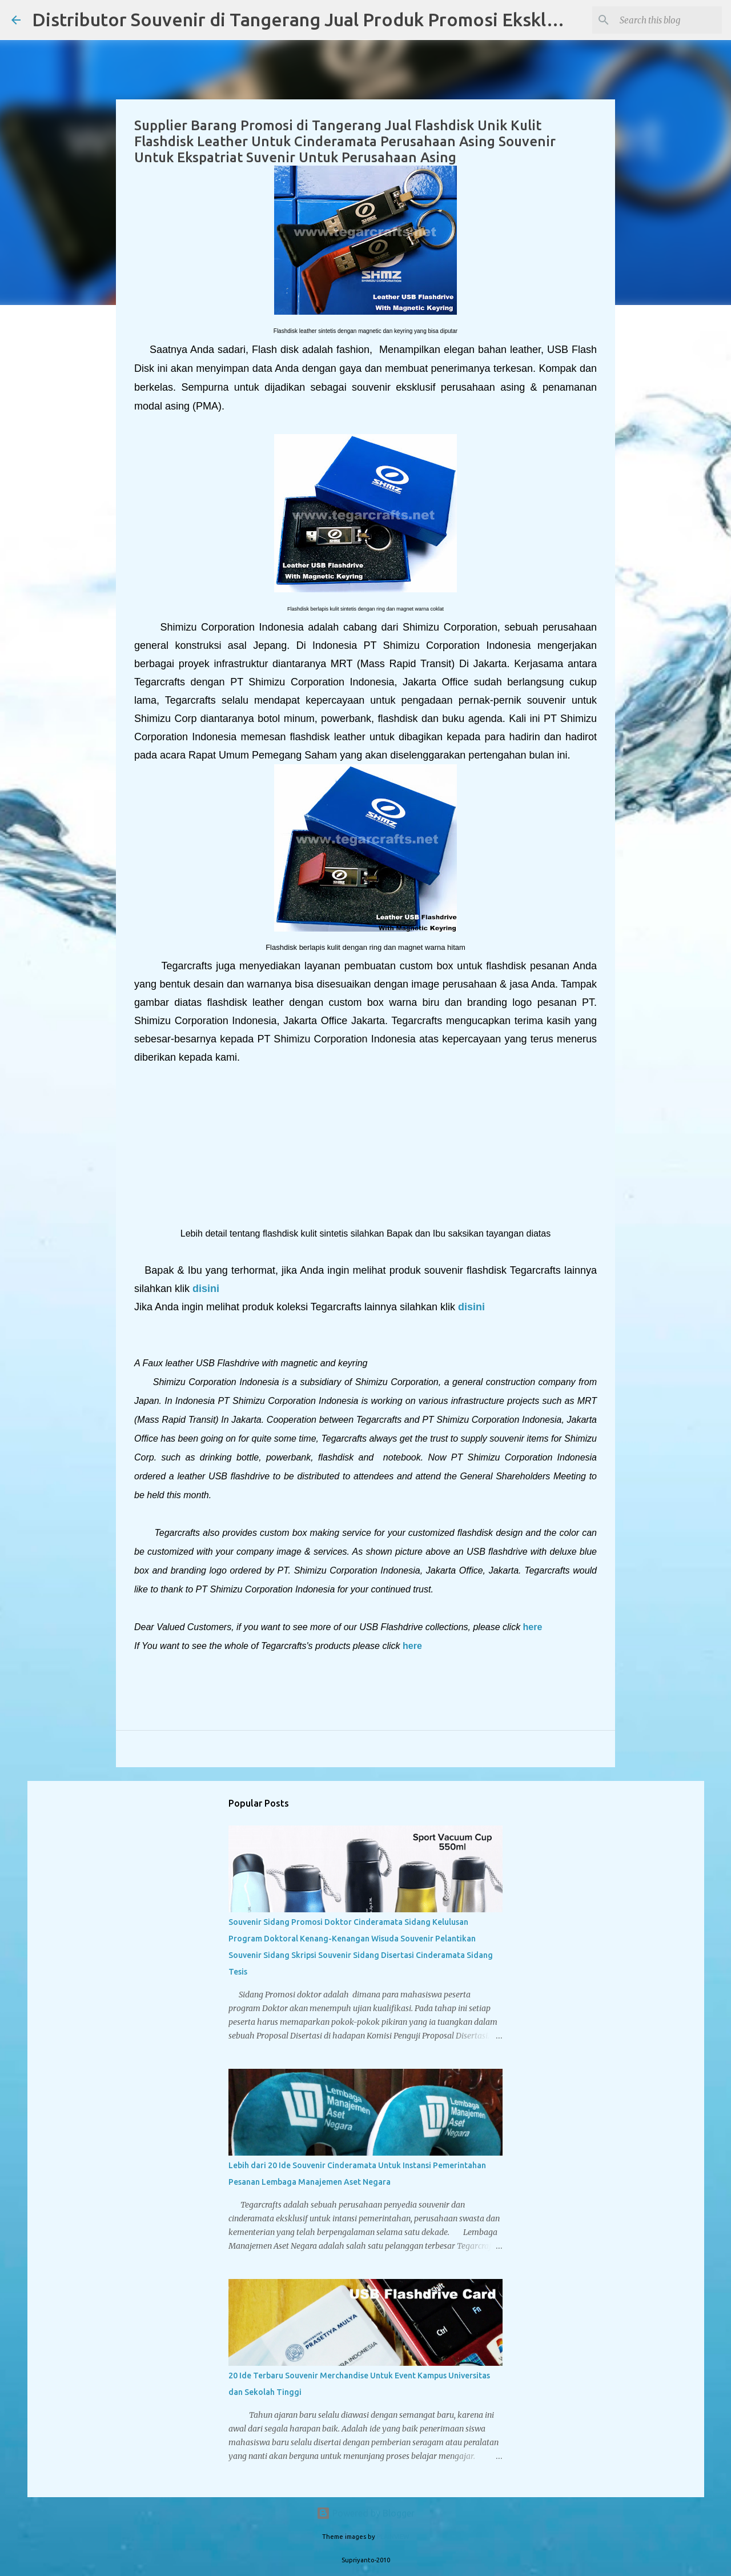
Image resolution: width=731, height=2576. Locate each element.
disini (204, 1288)
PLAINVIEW (393, 2536)
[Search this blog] (662, 20)
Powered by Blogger (365, 2513)
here (533, 1627)
